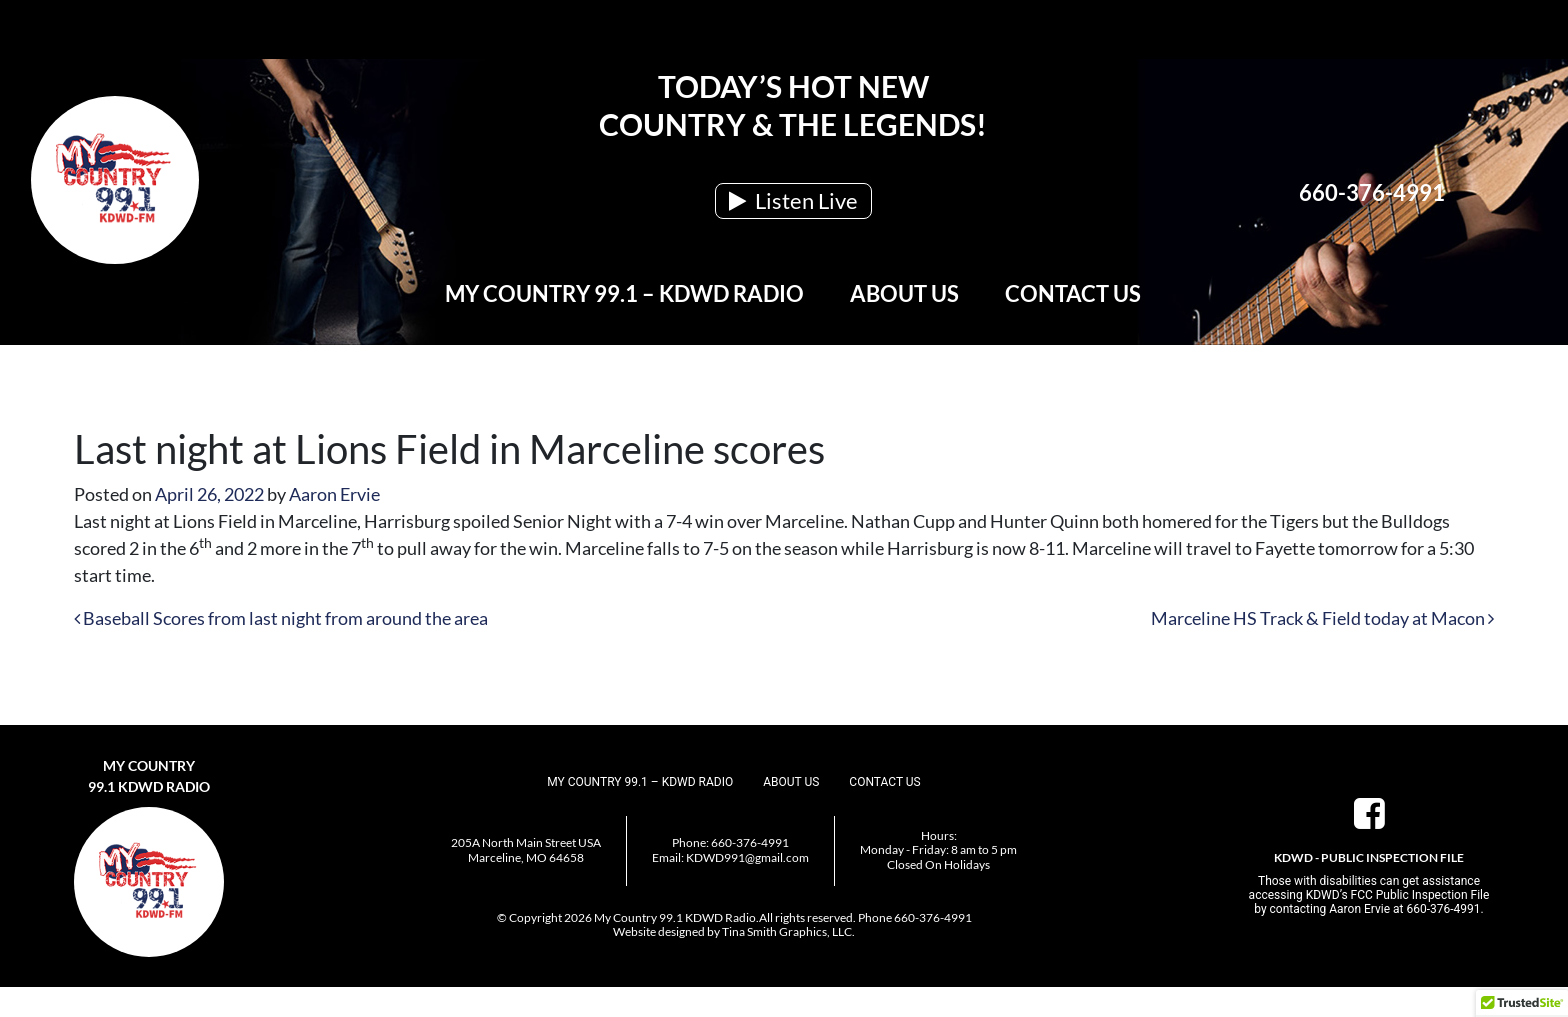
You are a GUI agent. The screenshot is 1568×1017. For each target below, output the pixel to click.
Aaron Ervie (334, 494)
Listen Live (793, 200)
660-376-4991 (1372, 192)
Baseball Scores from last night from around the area (281, 618)
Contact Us (1073, 293)
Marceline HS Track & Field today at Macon (1322, 618)
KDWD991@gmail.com (747, 857)
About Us (904, 293)
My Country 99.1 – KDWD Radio (624, 293)
